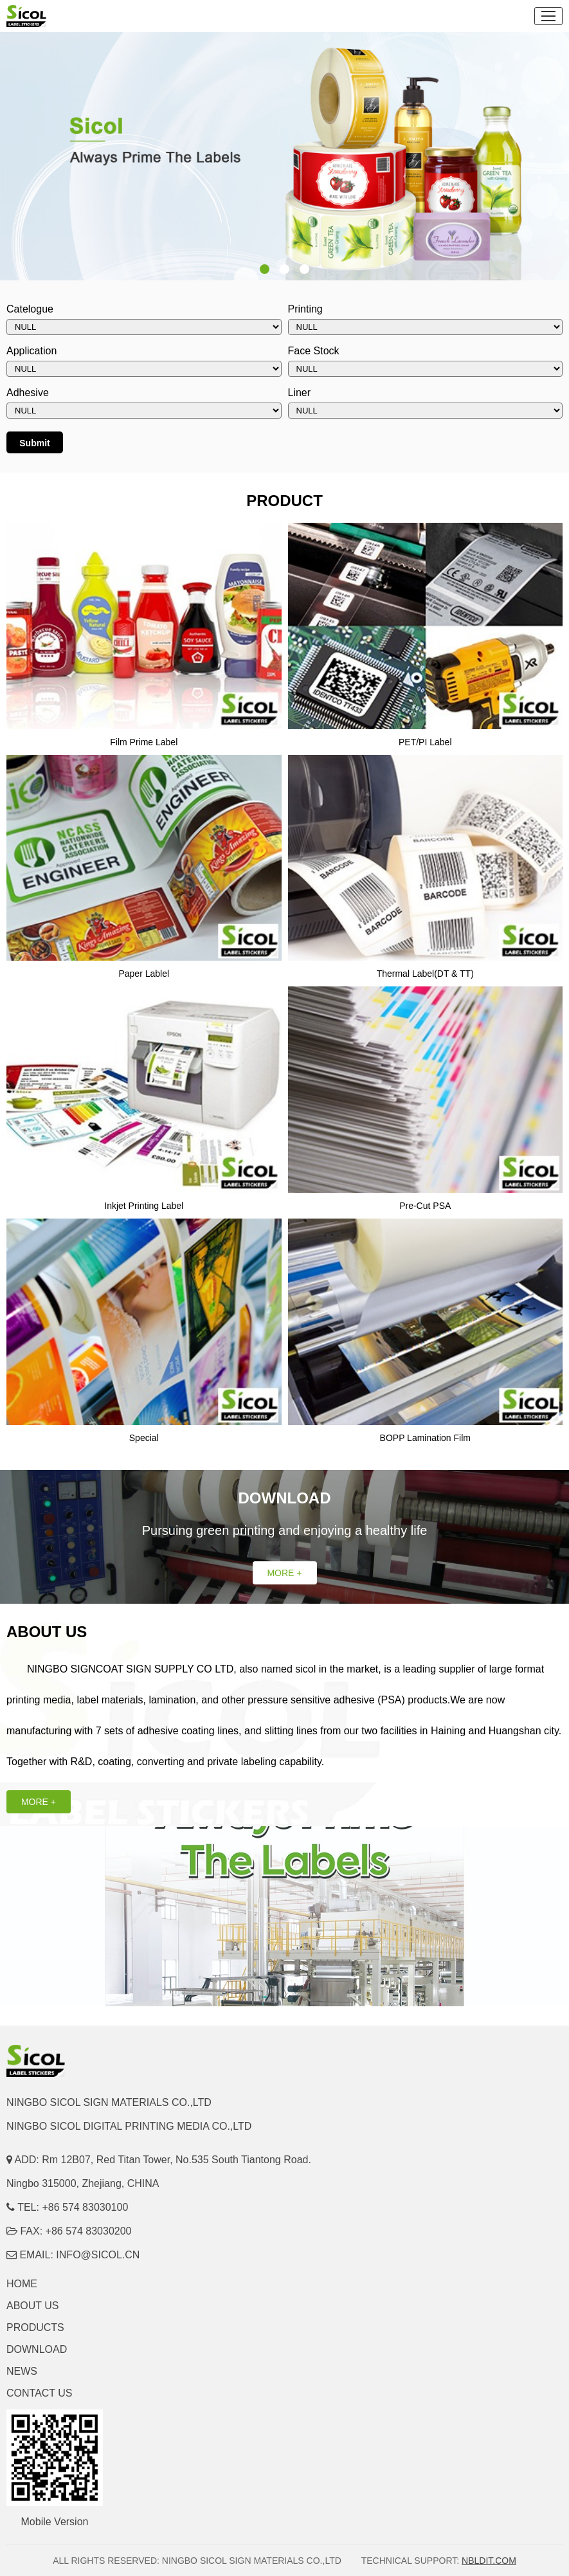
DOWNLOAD (36, 2349)
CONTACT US (39, 2393)
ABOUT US (32, 2305)
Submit (34, 443)
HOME (21, 2283)
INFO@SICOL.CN (98, 2254)
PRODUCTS (35, 2327)
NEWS (21, 2371)
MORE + (284, 1573)
